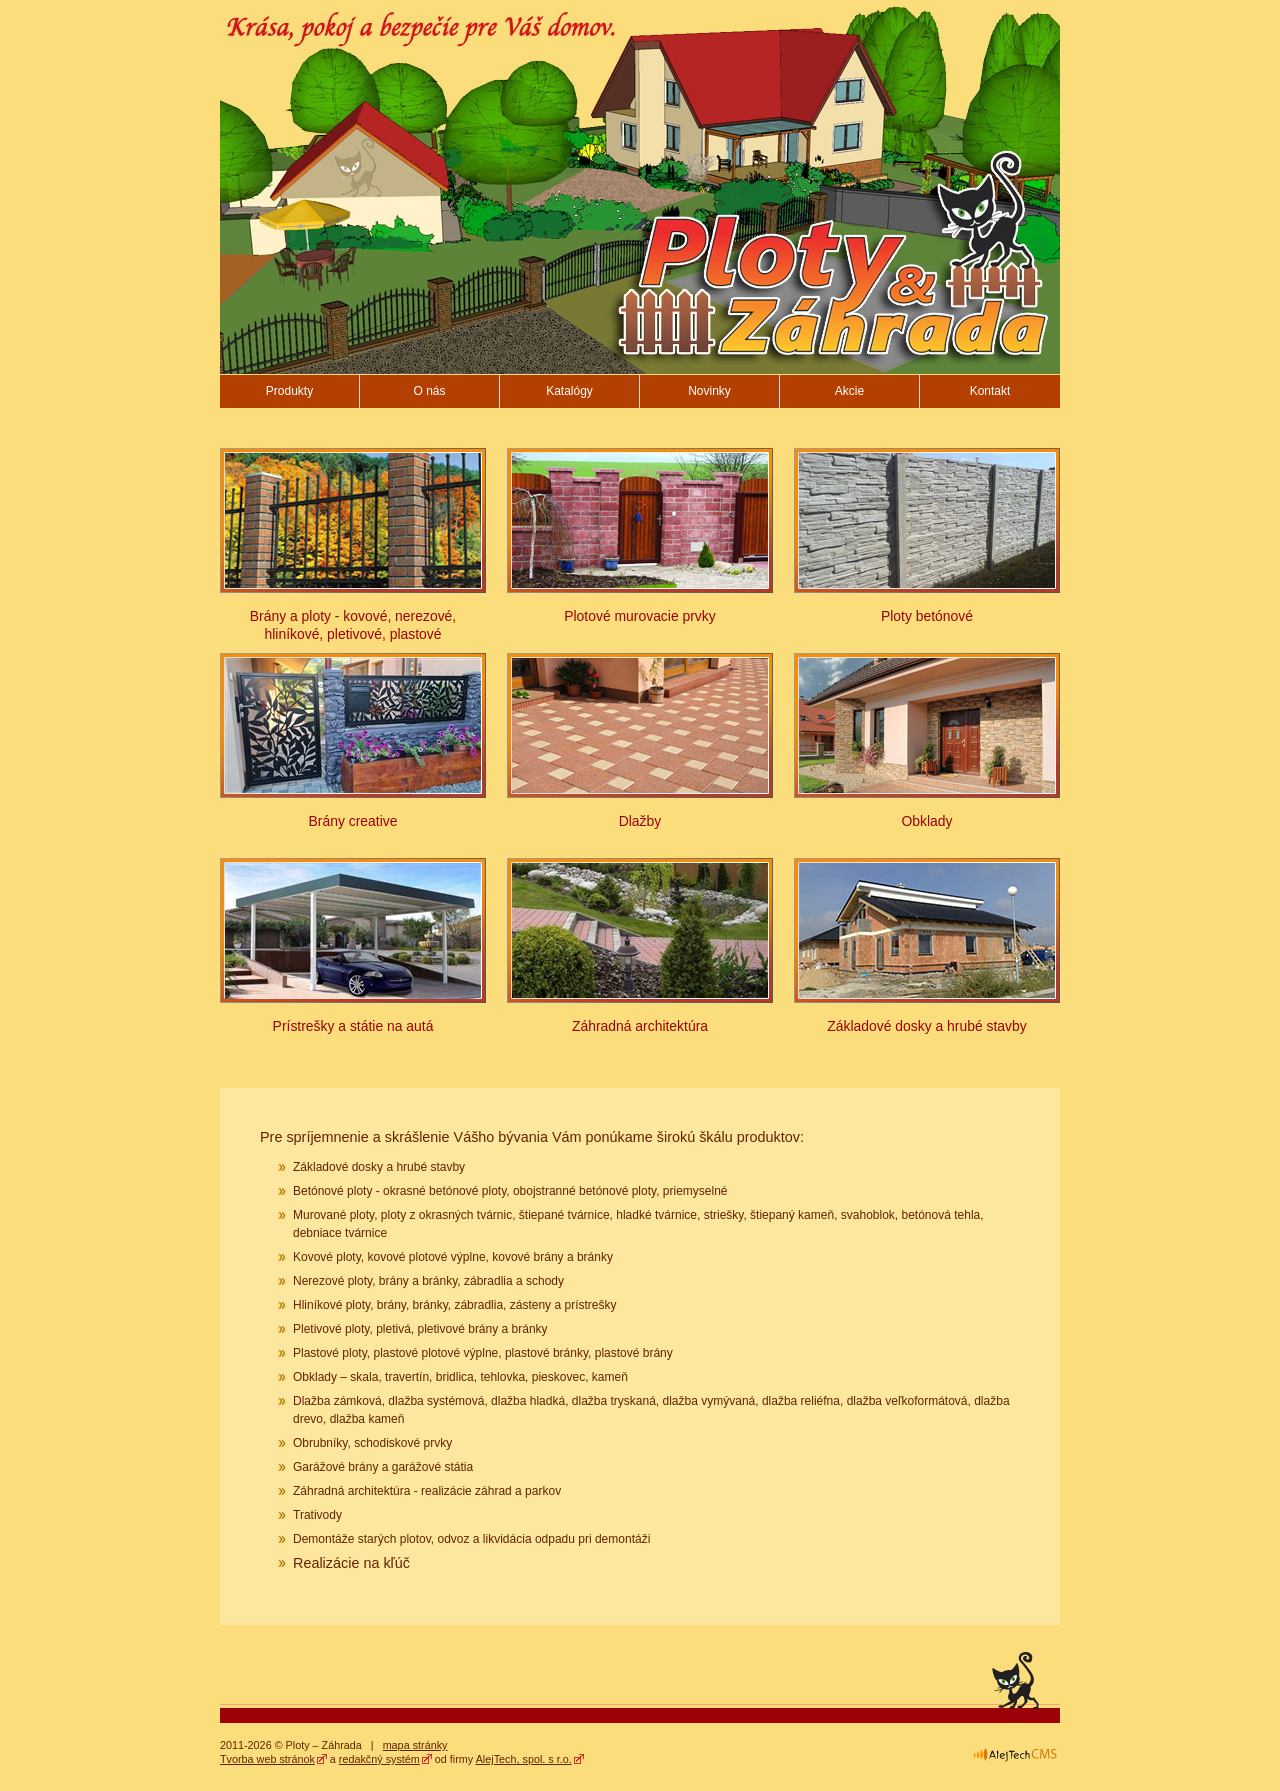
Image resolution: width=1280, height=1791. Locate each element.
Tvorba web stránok (267, 1759)
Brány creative (353, 821)
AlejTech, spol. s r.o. (524, 1759)
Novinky (709, 391)
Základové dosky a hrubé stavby (926, 1026)
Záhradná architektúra (640, 1026)
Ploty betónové (927, 616)
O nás (429, 391)
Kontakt (990, 391)
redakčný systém (379, 1759)
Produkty (289, 391)
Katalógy (569, 391)
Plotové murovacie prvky (639, 616)
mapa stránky (415, 1745)
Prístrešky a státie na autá (353, 1026)
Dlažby (640, 821)
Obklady (926, 821)
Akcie (849, 391)
